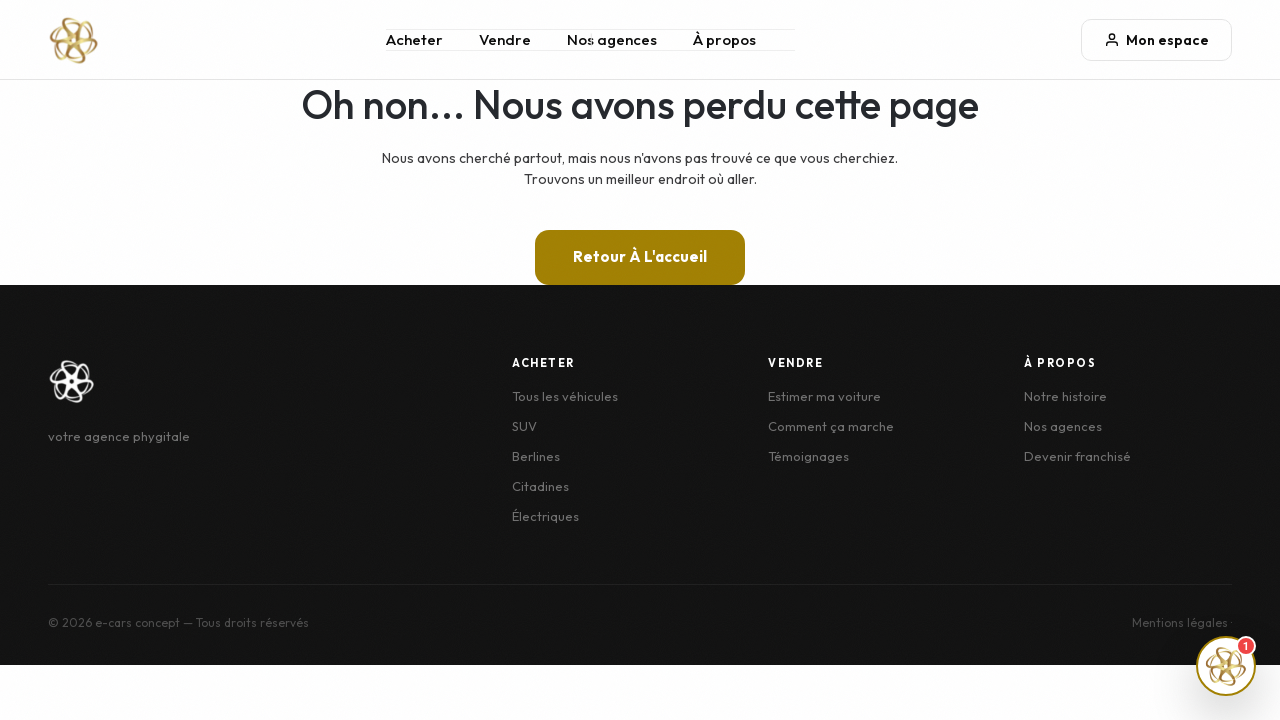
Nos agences (612, 39)
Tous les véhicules (565, 396)
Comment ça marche (831, 426)
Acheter (414, 39)
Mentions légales (1180, 622)
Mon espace (1156, 40)
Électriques (545, 516)
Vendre (505, 39)
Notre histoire (1065, 396)
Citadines (540, 486)
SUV (524, 426)
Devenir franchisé (1077, 456)
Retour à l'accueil (640, 256)
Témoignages (808, 456)
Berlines (536, 456)
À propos (724, 39)
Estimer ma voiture (824, 396)
